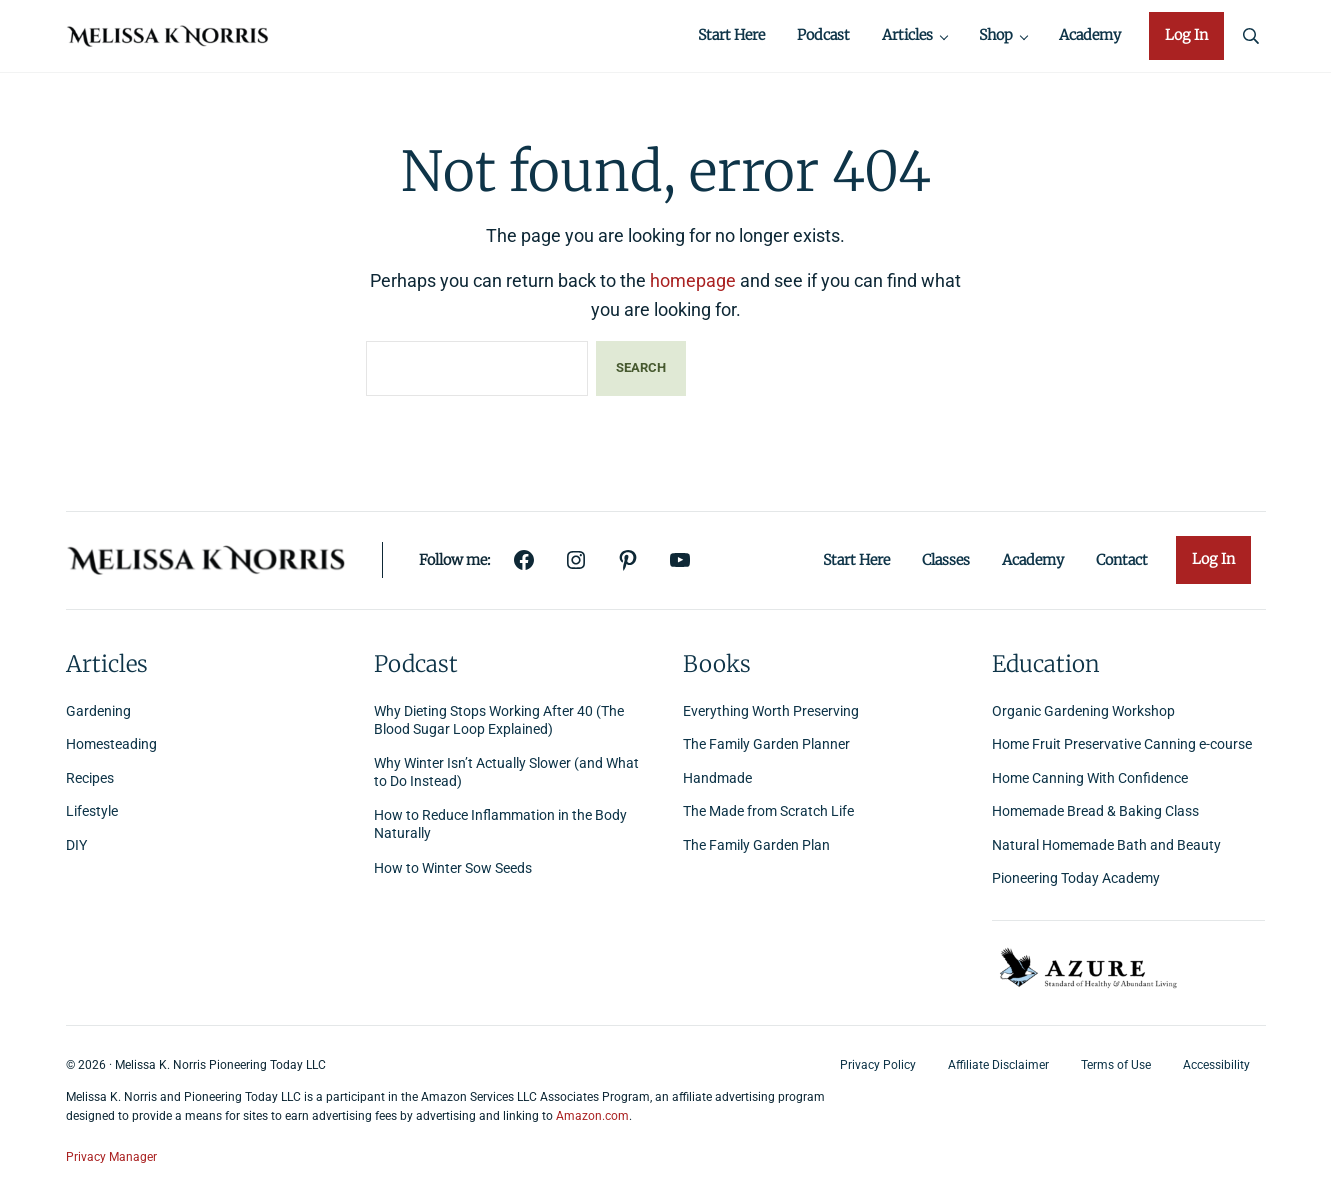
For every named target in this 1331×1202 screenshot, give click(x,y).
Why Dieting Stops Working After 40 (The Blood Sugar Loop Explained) (499, 720)
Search (641, 370)
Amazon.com (592, 1116)
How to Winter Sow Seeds (453, 868)
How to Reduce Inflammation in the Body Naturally (500, 825)
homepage (693, 283)
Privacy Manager (111, 1157)
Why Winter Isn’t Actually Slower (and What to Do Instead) (506, 772)
